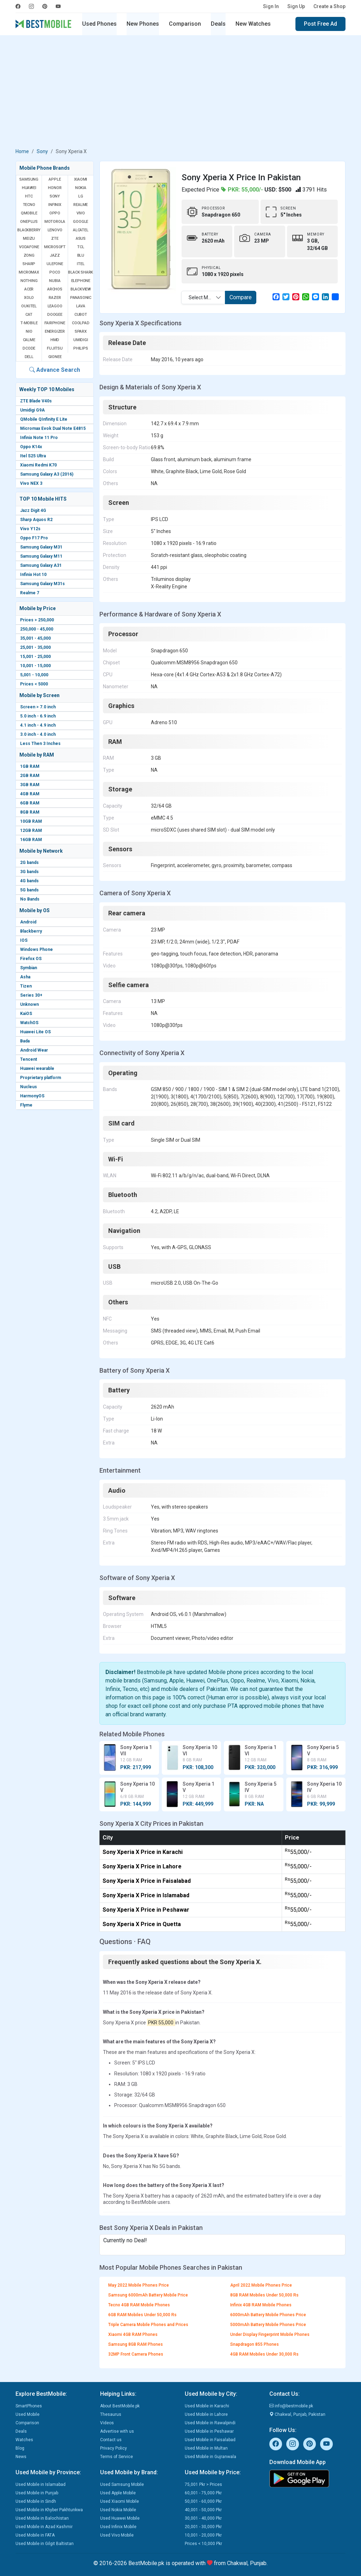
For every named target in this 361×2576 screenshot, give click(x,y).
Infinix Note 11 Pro (39, 437)
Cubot (80, 314)
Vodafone (29, 247)
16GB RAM (31, 839)
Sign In (271, 6)
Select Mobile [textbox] (204, 297)
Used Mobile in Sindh (36, 2501)
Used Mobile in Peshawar (209, 2431)
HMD (54, 340)
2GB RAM (29, 775)
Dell (29, 357)
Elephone (80, 280)
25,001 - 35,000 (35, 647)
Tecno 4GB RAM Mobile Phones (139, 2304)
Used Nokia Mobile (118, 2509)
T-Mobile (28, 323)
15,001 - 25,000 (35, 656)
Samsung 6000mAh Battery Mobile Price (148, 2295)
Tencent (28, 1059)
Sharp (29, 264)
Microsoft (55, 247)
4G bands (29, 880)
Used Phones (99, 23)
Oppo (54, 213)
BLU (80, 255)
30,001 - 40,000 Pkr (203, 2518)
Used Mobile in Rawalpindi (210, 2422)
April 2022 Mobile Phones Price (261, 2285)
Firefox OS (31, 958)
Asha (25, 976)
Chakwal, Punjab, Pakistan (297, 2414)
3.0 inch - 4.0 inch (38, 734)
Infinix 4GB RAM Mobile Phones (261, 2304)
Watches (24, 2439)
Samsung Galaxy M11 (41, 556)
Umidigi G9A (32, 410)
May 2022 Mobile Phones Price (138, 2285)
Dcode (29, 348)
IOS (23, 940)
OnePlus (29, 221)
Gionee (55, 357)
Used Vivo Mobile (117, 2535)
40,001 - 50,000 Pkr (203, 2509)
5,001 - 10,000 (34, 674)
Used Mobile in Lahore (206, 2414)
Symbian (28, 967)
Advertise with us (117, 2431)
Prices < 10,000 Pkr (203, 2543)
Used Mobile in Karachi (207, 2405)
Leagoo (55, 306)
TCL (80, 247)
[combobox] (203, 297)
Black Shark (80, 272)
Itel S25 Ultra (33, 455)
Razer (55, 297)
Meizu (29, 238)
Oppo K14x (31, 446)
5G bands (29, 890)
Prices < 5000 (34, 684)
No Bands (29, 899)
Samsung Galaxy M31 (41, 547)
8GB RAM (29, 812)
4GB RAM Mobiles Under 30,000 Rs (264, 2354)
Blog (20, 2448)
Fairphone (54, 323)
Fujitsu (55, 348)
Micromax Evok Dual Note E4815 (53, 428)
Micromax (29, 272)
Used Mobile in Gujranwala (210, 2456)
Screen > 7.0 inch (38, 706)
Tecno (29, 204)
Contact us (111, 2439)
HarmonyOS (32, 1095)
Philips (80, 348)
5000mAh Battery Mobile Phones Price (268, 2324)
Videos (107, 2422)
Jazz (55, 255)
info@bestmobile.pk (291, 2405)
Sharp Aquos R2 (36, 519)
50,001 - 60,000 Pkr (203, 2501)
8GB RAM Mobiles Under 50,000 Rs (264, 2295)
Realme (80, 204)
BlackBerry (29, 230)
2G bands (29, 862)
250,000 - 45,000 (36, 629)
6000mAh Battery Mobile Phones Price (268, 2314)
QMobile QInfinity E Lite (43, 419)
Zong (29, 255)
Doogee (54, 314)
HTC (28, 196)
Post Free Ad (320, 23)
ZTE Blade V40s (36, 401)
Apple (55, 179)
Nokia (80, 188)
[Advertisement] (180, 93)
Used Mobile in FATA (35, 2535)
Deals (218, 23)
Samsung (28, 179)
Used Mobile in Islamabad (41, 2484)
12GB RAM (31, 830)
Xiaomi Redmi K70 (38, 465)
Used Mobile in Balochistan (42, 2518)
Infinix (54, 204)
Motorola (54, 221)
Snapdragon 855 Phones (254, 2344)
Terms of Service (116, 2456)
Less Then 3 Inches (40, 743)
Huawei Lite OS (35, 1031)
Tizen (26, 986)
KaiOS (26, 1013)
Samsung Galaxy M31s (42, 583)
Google (80, 221)
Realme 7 (29, 592)
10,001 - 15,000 (35, 665)
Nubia (54, 280)
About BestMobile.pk (120, 2405)
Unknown (29, 1004)
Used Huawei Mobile (120, 2518)
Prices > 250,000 (37, 620)
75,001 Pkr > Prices (203, 2484)
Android (28, 922)
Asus (81, 238)
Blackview (81, 289)
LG (80, 196)
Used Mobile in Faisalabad (210, 2439)
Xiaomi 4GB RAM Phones (133, 2334)
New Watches (253, 23)
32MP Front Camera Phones (135, 2354)
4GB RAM (29, 793)
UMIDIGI (80, 340)
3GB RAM (29, 784)
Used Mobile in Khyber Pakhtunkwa (49, 2509)
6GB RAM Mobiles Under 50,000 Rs (142, 2314)
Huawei (29, 188)
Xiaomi (80, 179)
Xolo (29, 297)
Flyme (26, 1105)
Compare (241, 297)
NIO (29, 331)
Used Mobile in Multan (206, 2448)
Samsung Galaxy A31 (41, 565)
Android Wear (34, 1050)
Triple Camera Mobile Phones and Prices (148, 2324)
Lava (80, 306)
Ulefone (55, 264)
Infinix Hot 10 (33, 574)
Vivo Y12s (30, 528)
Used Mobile (27, 2414)
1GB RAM (29, 766)
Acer (28, 289)
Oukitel (29, 306)
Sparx (81, 331)
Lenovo (55, 230)
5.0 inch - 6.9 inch (38, 716)
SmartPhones (29, 2405)
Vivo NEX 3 (31, 483)
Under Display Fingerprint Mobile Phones (270, 2334)
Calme (29, 340)
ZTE (54, 238)
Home (22, 151)
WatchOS (29, 1022)
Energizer (55, 331)
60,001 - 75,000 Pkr (203, 2492)
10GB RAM (31, 821)
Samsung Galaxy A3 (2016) (46, 474)
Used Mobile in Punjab (37, 2492)
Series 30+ (31, 995)
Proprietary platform (40, 1077)
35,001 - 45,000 (35, 638)
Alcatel (80, 230)
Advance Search (54, 369)
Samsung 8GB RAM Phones (135, 2344)
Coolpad (81, 323)
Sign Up (296, 6)
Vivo (81, 213)
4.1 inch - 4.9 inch (38, 725)
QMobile (29, 213)
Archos (54, 289)
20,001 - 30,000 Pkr (203, 2526)
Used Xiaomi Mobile (119, 2501)
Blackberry (31, 931)
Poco (54, 272)
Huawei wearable (37, 1068)
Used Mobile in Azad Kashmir (44, 2526)
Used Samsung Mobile (122, 2484)
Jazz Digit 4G (33, 510)
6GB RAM (29, 803)
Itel (80, 264)
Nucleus (28, 1086)
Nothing (29, 280)
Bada (25, 1041)
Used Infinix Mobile (118, 2526)
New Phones (143, 23)
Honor (54, 188)
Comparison (185, 23)
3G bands (29, 871)
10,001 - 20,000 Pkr (203, 2535)
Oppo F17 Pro (34, 537)
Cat (28, 314)
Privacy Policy (113, 2448)
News (21, 2456)
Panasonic (80, 297)
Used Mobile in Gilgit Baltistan (45, 2543)
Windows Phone (36, 949)
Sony (42, 151)
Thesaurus (110, 2414)
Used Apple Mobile (118, 2492)
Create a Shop (329, 6)
